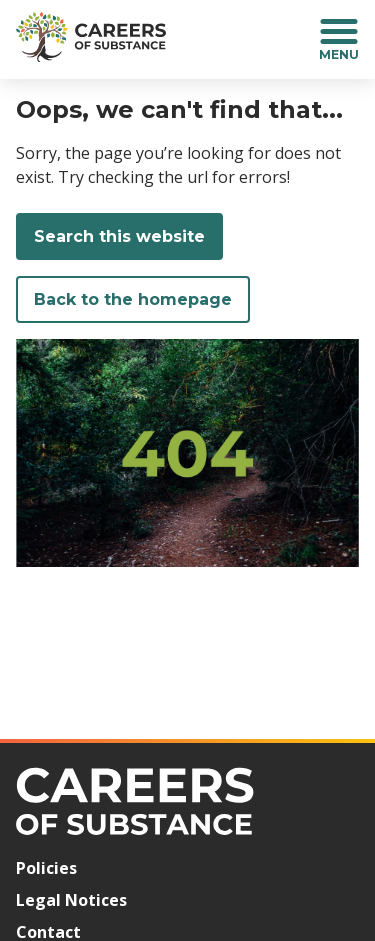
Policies (46, 868)
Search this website (119, 236)
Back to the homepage (133, 299)
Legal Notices (71, 900)
